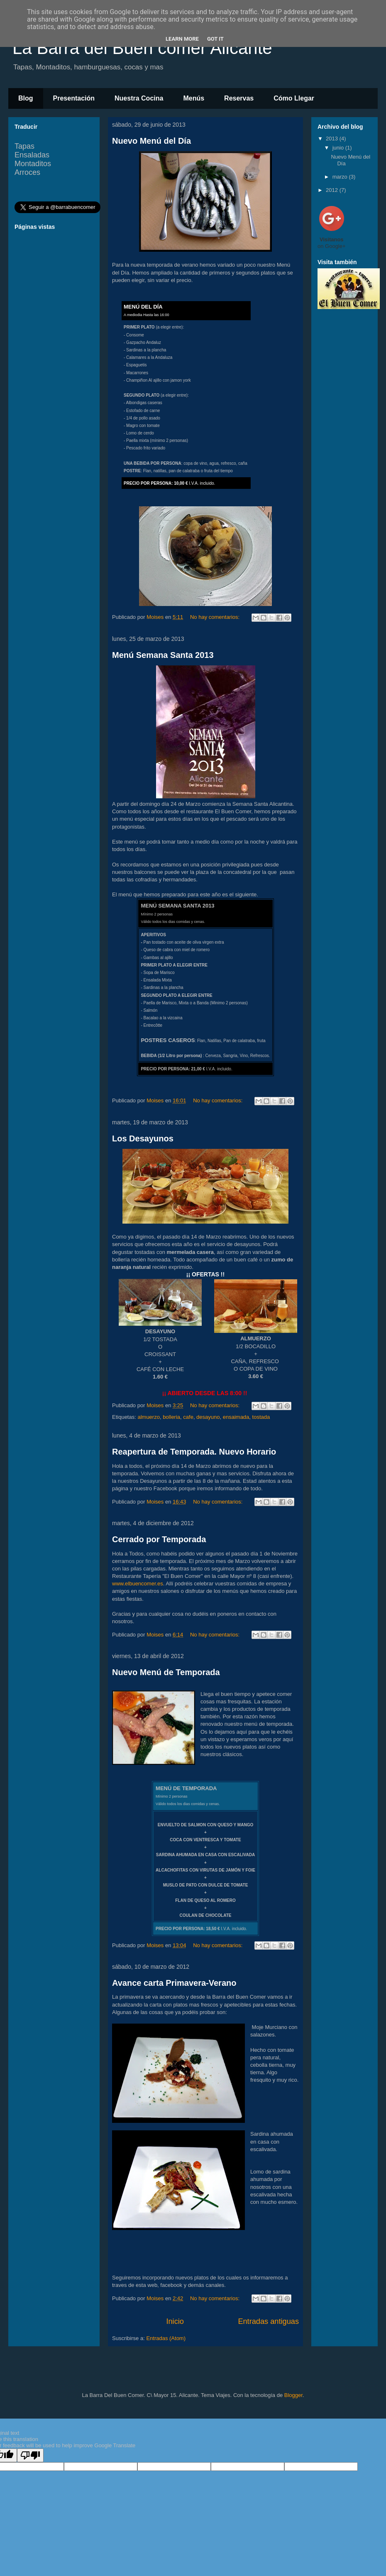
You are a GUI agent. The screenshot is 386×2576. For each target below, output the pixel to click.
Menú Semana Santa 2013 (163, 655)
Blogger (293, 2395)
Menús (193, 98)
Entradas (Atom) (166, 2338)
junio (338, 148)
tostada (261, 1417)
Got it (215, 39)
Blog (25, 98)
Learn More (182, 39)
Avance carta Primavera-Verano (174, 1982)
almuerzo (148, 1417)
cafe (188, 1417)
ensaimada (236, 1417)
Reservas (239, 98)
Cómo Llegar (294, 98)
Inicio (174, 2321)
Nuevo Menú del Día (151, 140)
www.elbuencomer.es (137, 1583)
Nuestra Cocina (139, 98)
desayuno (208, 1417)
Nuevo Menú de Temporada (166, 1672)
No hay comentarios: (215, 617)
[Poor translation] (30, 2455)
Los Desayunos (142, 1138)
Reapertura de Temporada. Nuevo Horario (194, 1451)
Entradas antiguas (268, 2321)
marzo (340, 177)
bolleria (171, 1417)
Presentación (74, 98)
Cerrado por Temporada (159, 1539)
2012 (333, 190)
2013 (333, 138)
